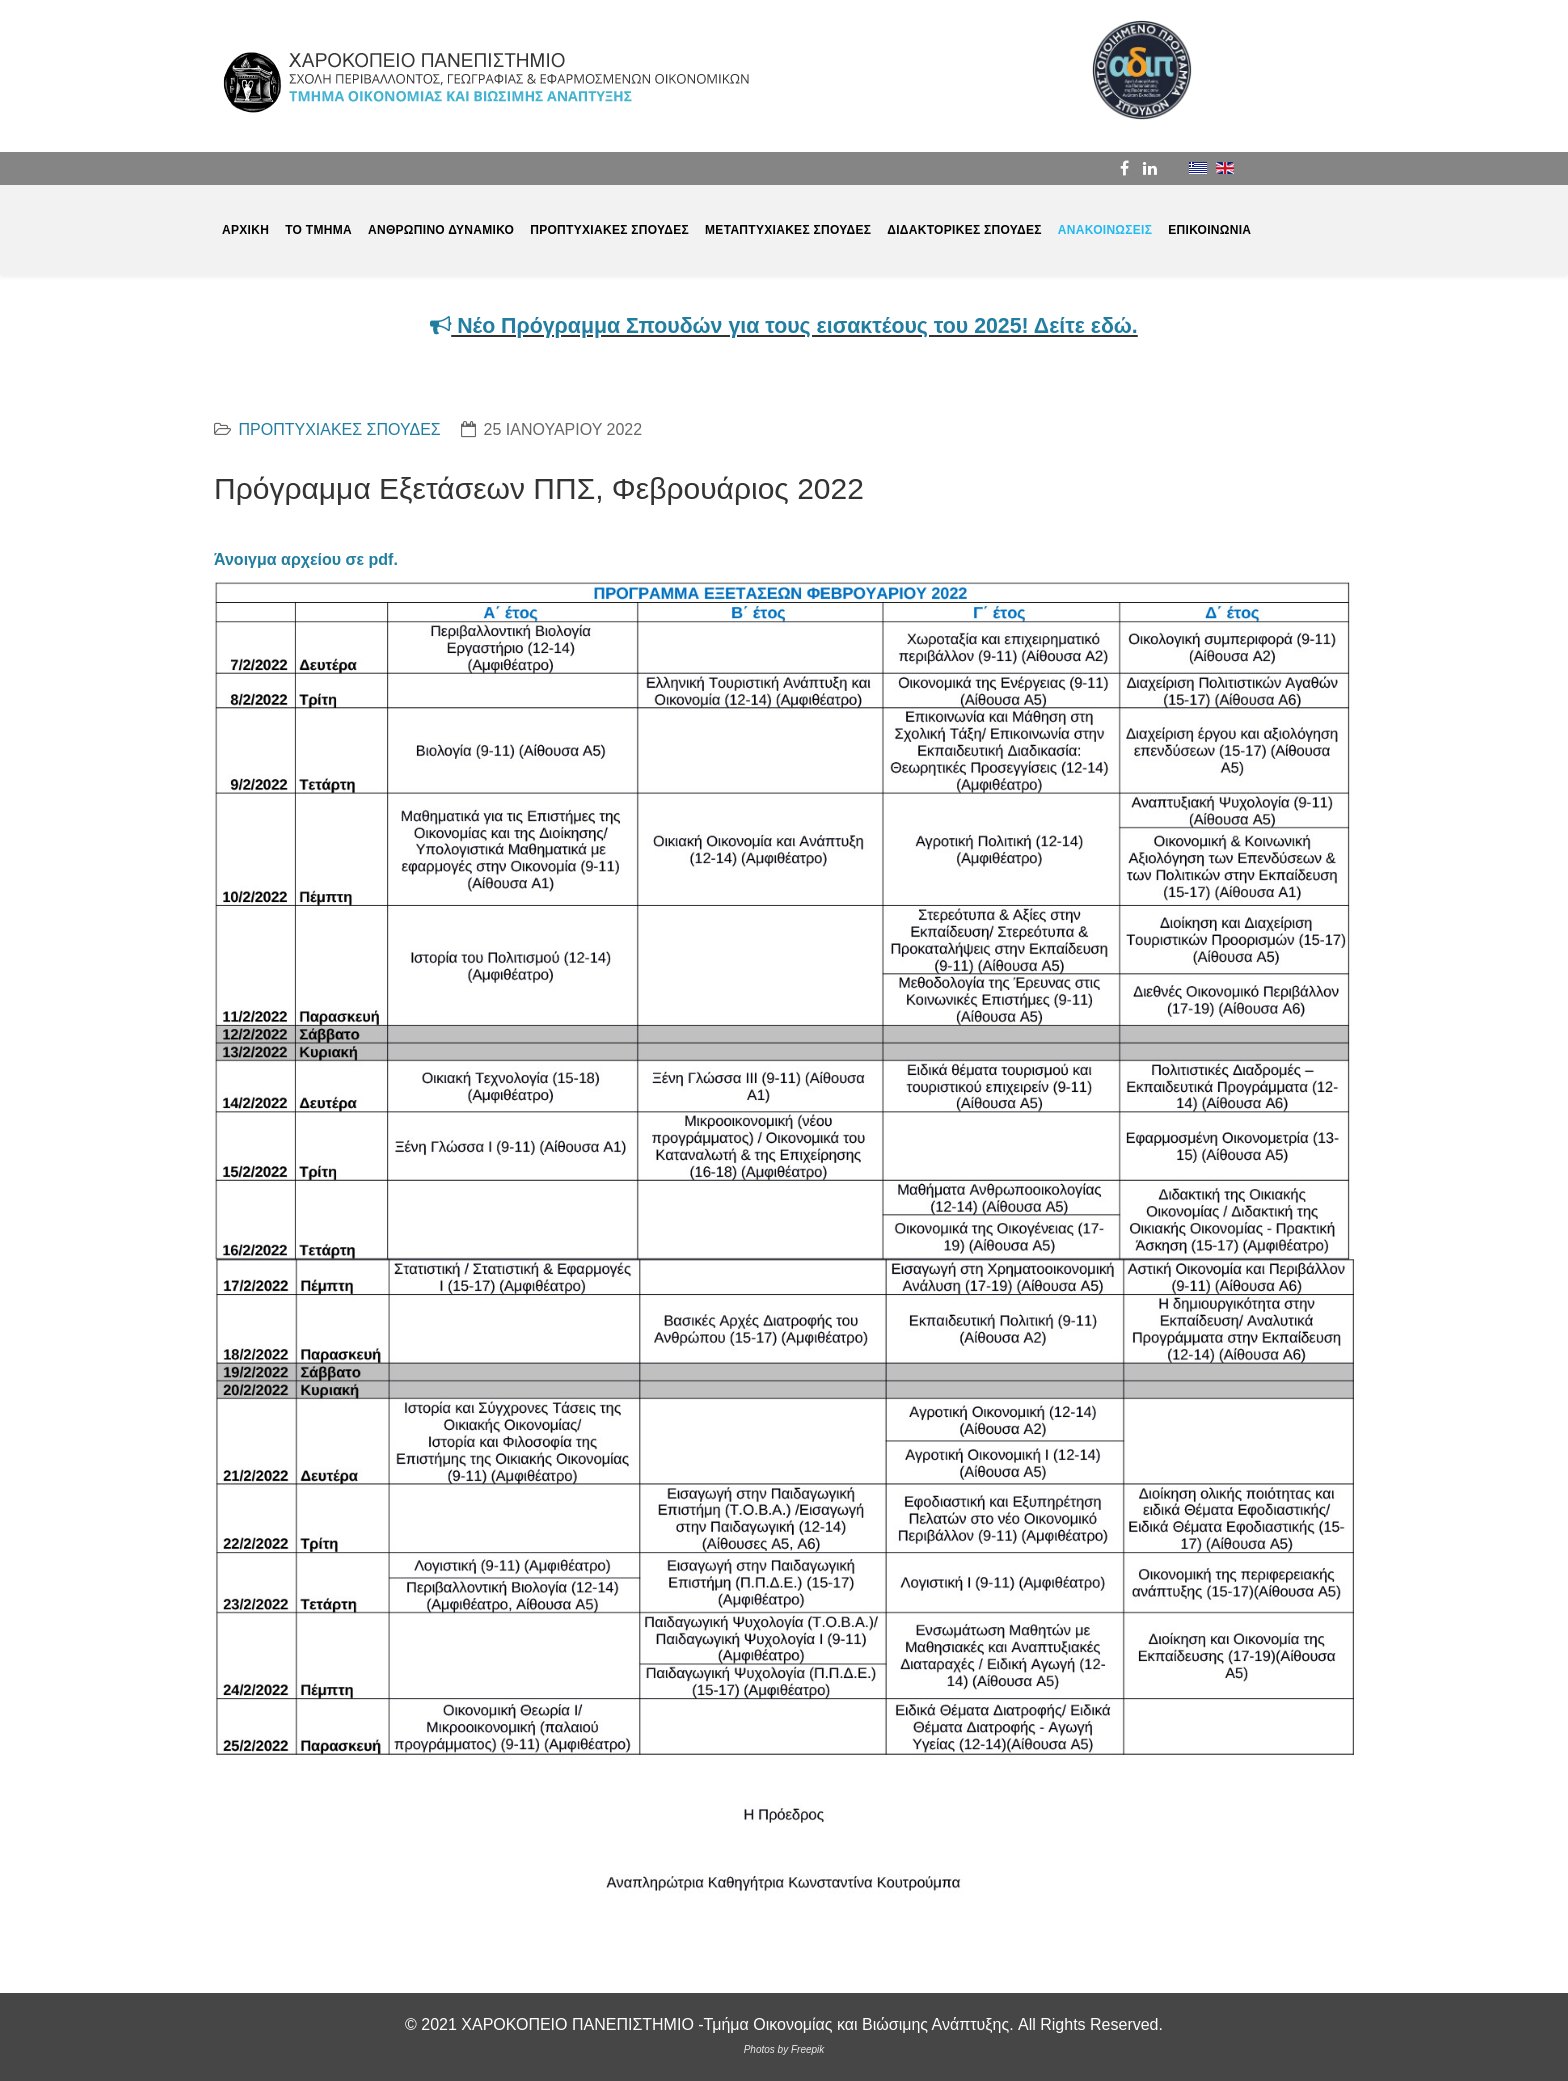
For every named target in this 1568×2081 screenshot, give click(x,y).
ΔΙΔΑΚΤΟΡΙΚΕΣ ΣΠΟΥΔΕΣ (964, 230)
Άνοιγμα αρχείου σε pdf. (306, 559)
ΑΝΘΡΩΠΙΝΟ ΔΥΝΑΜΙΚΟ (441, 230)
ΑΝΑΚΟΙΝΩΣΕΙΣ (1105, 230)
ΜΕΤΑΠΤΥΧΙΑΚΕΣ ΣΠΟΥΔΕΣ (788, 230)
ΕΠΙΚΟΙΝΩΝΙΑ (1209, 230)
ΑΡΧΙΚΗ (245, 230)
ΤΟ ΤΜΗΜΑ (318, 230)
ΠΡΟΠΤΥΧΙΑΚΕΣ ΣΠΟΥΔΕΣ (609, 230)
